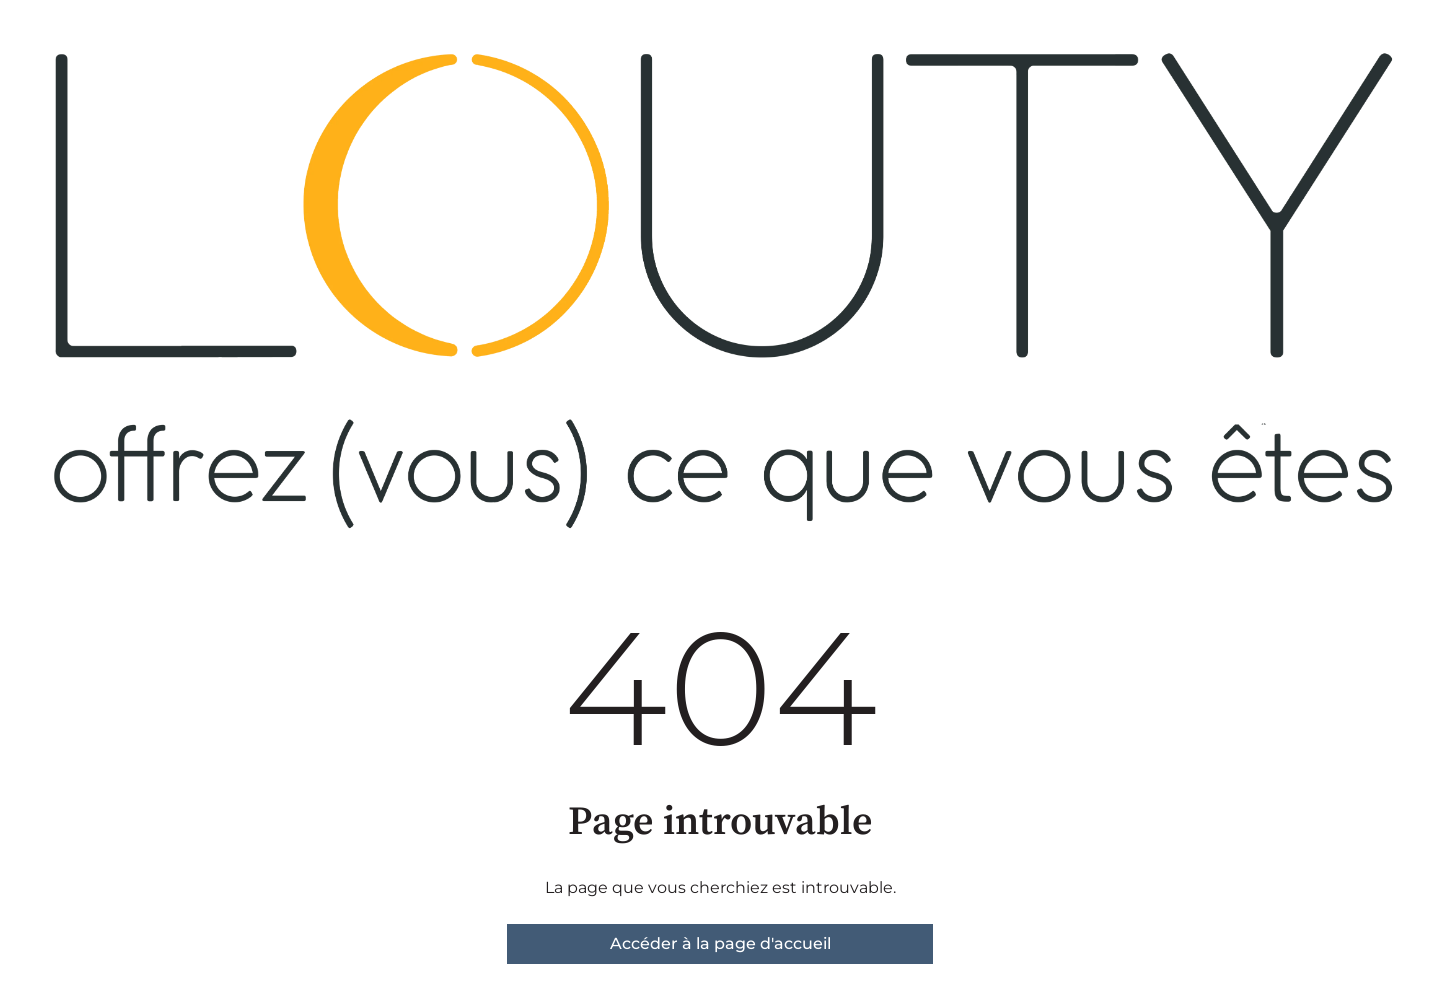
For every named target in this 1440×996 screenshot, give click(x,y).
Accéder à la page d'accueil (720, 943)
